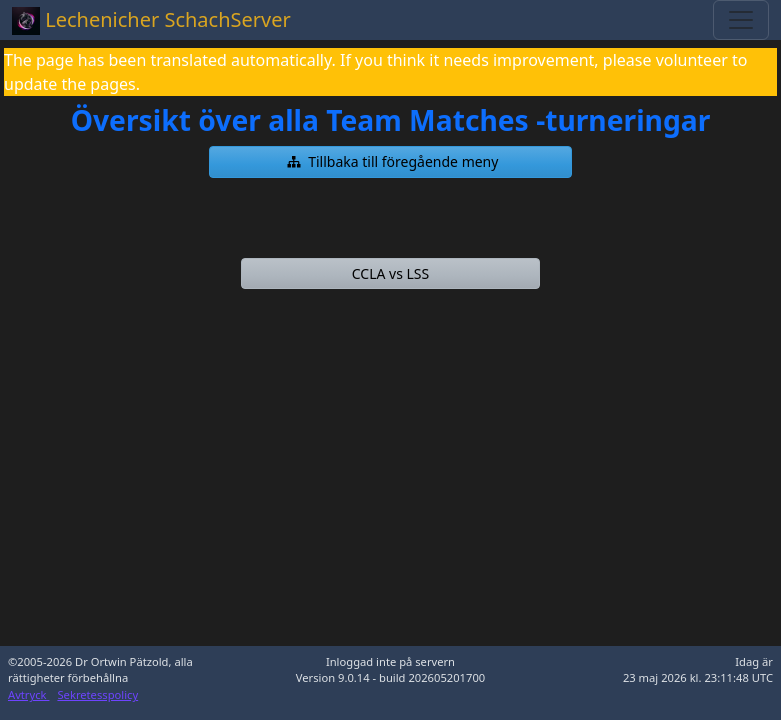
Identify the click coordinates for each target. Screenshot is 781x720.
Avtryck (28, 694)
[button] (390, 162)
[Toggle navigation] (741, 20)
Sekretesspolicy (97, 694)
